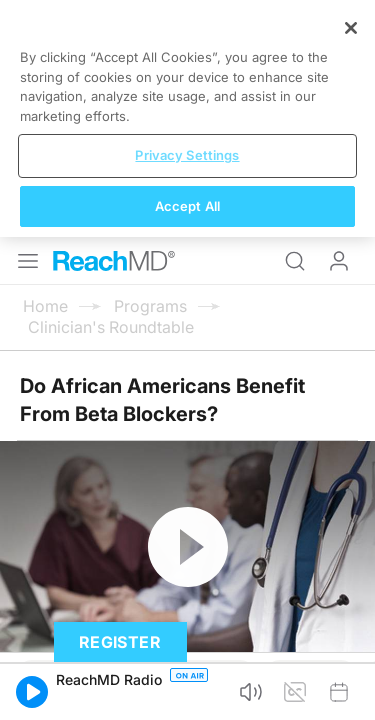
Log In (339, 24)
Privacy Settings (187, 638)
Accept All (187, 688)
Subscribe (207, 439)
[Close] (351, 511)
